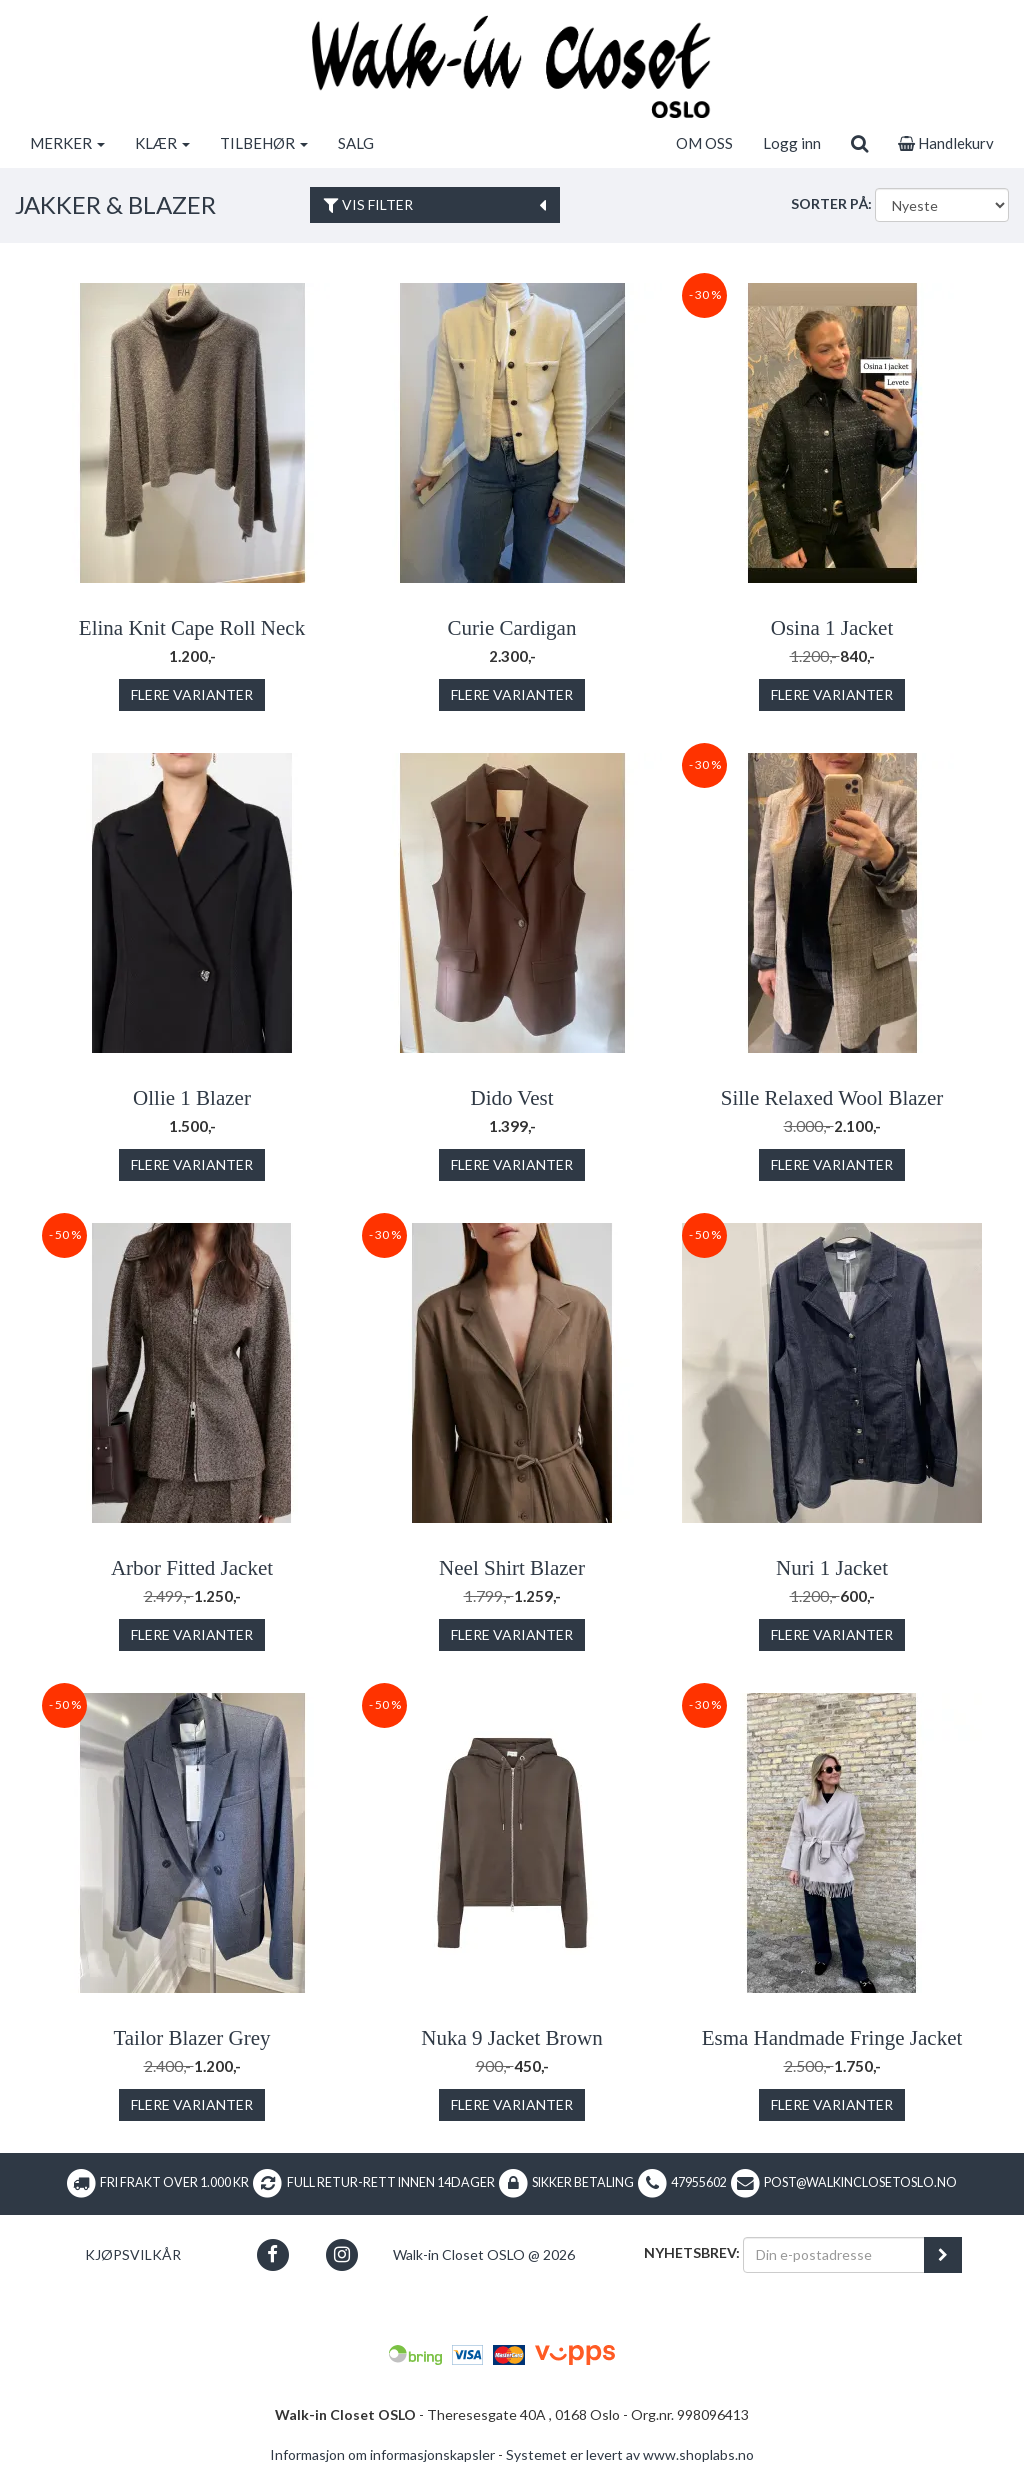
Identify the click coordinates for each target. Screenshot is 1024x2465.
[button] (272, 2254)
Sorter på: (831, 203)
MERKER (67, 143)
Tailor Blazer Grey (191, 2038)
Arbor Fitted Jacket (192, 1568)
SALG (356, 143)
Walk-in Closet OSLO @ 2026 (484, 2254)
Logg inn (792, 143)
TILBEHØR (264, 143)
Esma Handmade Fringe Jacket (832, 2038)
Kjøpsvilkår (133, 2254)
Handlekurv (946, 143)
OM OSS (704, 143)
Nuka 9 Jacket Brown (511, 2038)
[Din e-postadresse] (834, 2255)
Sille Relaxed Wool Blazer (832, 1098)
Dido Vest (511, 1098)
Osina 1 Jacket (832, 628)
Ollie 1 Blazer (192, 1098)
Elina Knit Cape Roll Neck (192, 628)
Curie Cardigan (512, 628)
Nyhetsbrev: (692, 2252)
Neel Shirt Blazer (512, 1568)
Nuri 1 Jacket (832, 1568)
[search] (859, 143)
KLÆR (162, 143)
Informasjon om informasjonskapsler (382, 2454)
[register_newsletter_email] (943, 2255)
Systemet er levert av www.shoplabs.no (630, 2454)
